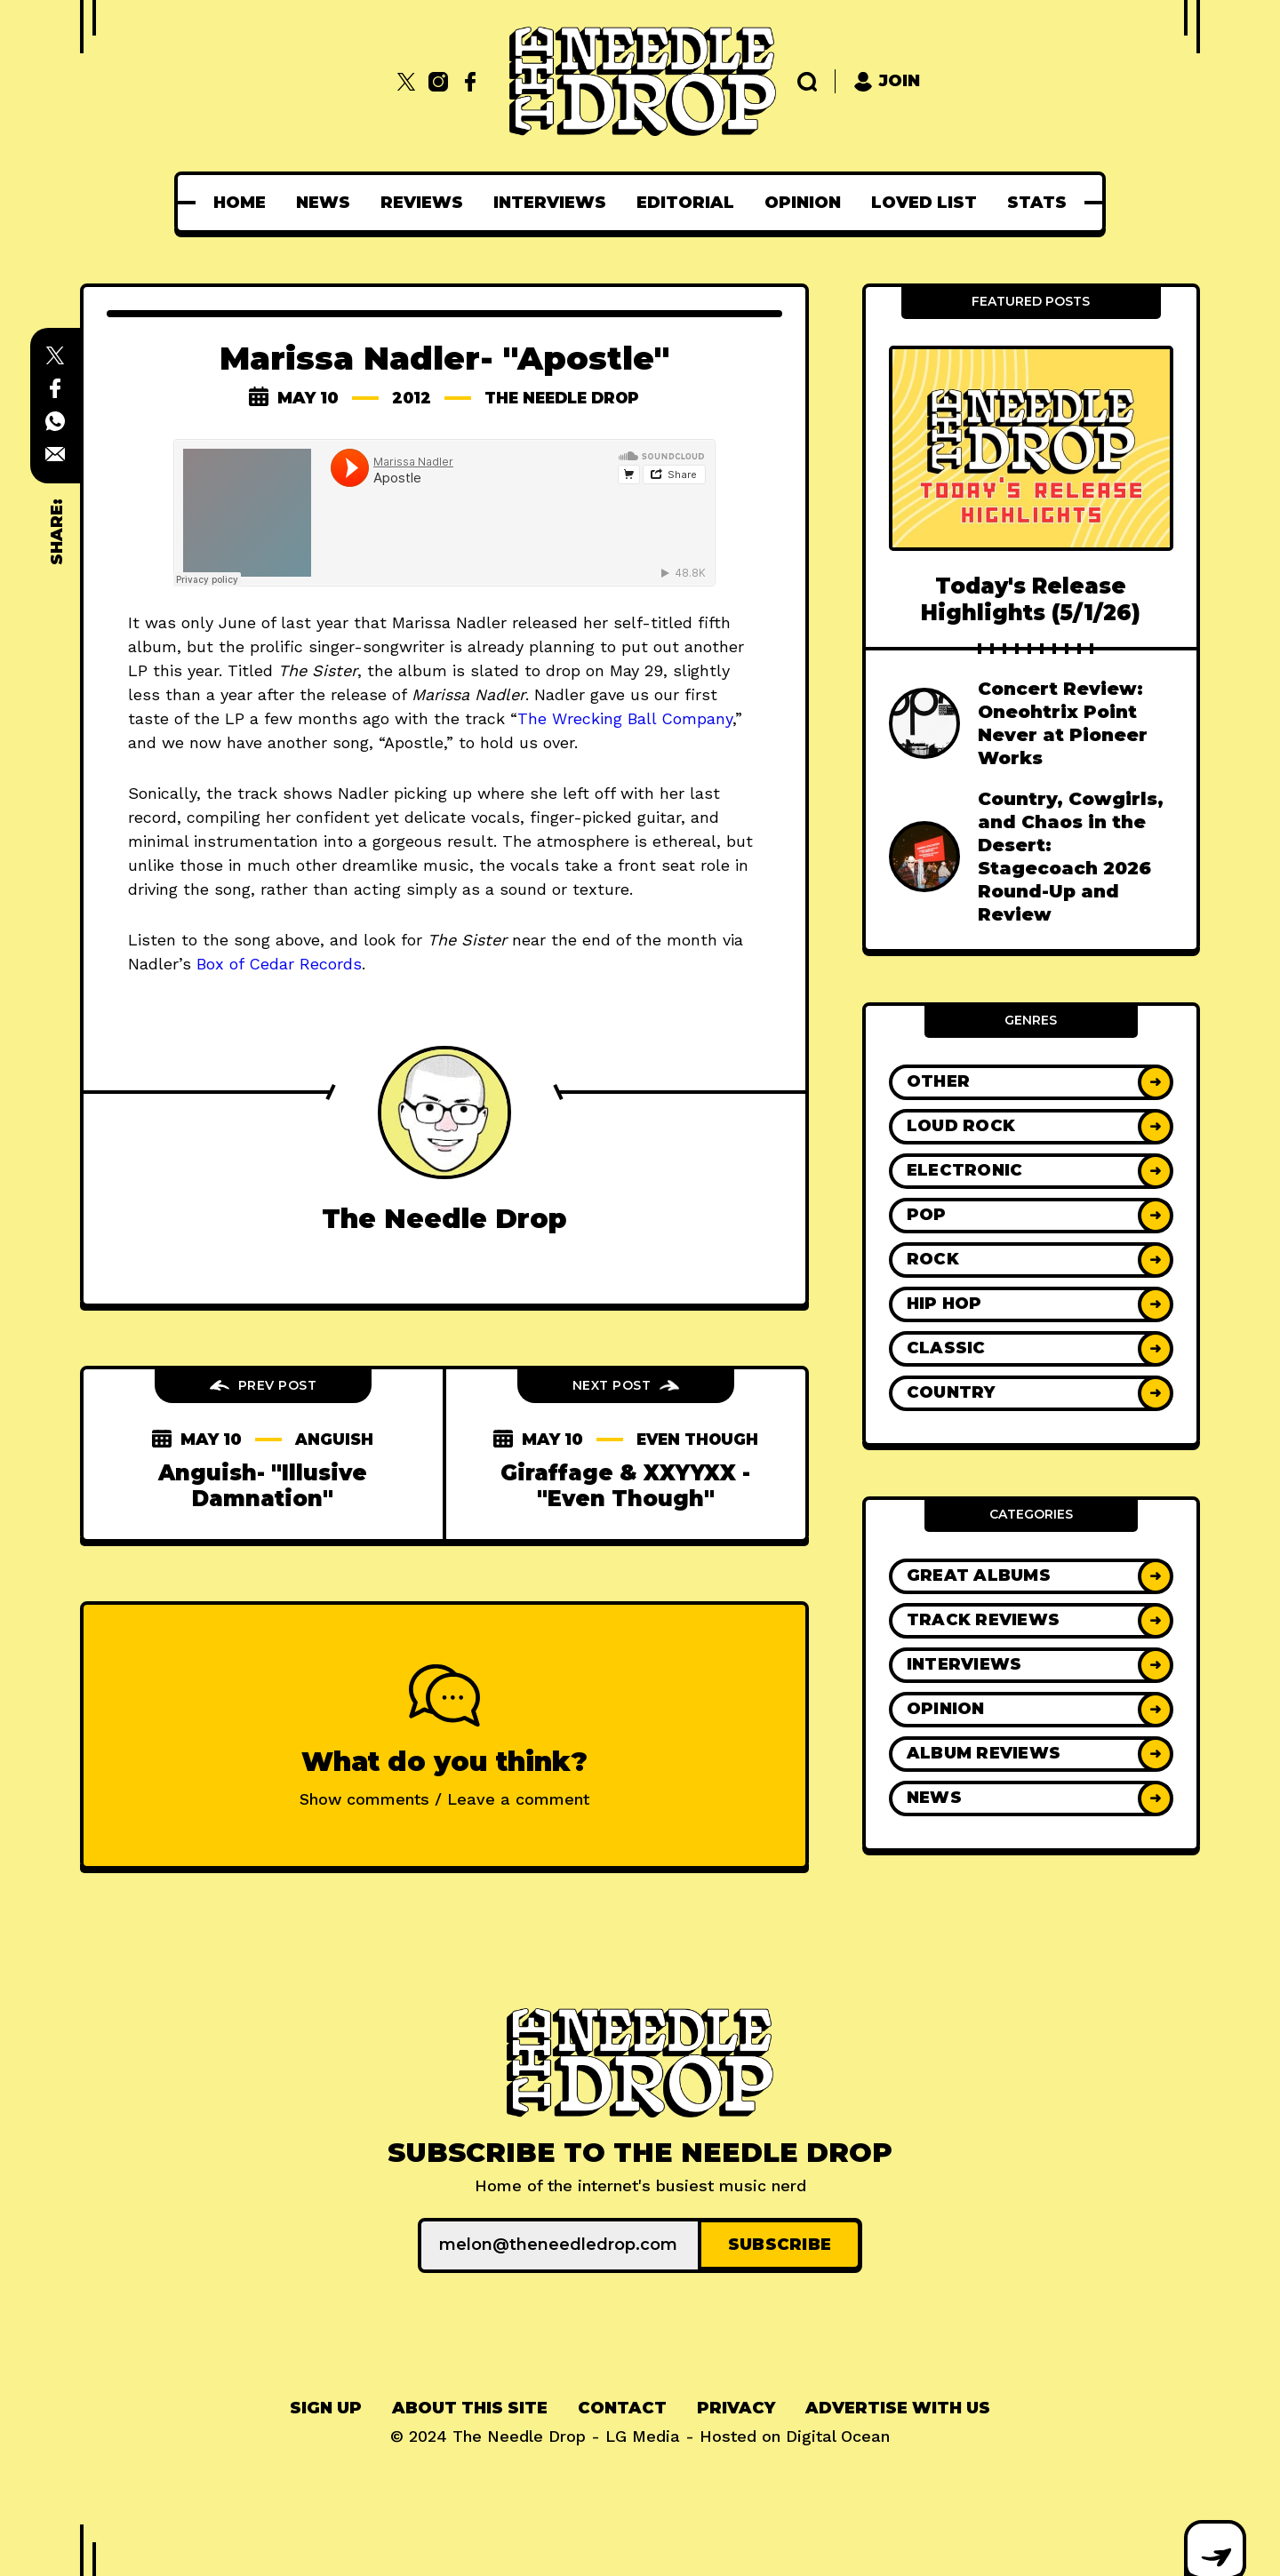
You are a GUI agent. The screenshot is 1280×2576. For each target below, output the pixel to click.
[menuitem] (239, 202)
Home (239, 202)
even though (626, 1459)
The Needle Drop (562, 398)
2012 (407, 398)
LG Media (642, 2434)
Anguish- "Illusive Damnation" (262, 1485)
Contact (622, 2406)
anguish (334, 1439)
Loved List (924, 202)
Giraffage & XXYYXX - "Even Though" (625, 1505)
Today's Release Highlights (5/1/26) (1030, 599)
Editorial (685, 202)
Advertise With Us (897, 2406)
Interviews (549, 202)
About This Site (470, 2406)
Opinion (802, 202)
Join (886, 81)
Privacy (736, 2406)
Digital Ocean (838, 2434)
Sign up (326, 2406)
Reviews (421, 202)
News (323, 202)
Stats (1037, 202)
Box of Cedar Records (279, 963)
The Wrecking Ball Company (624, 718)
